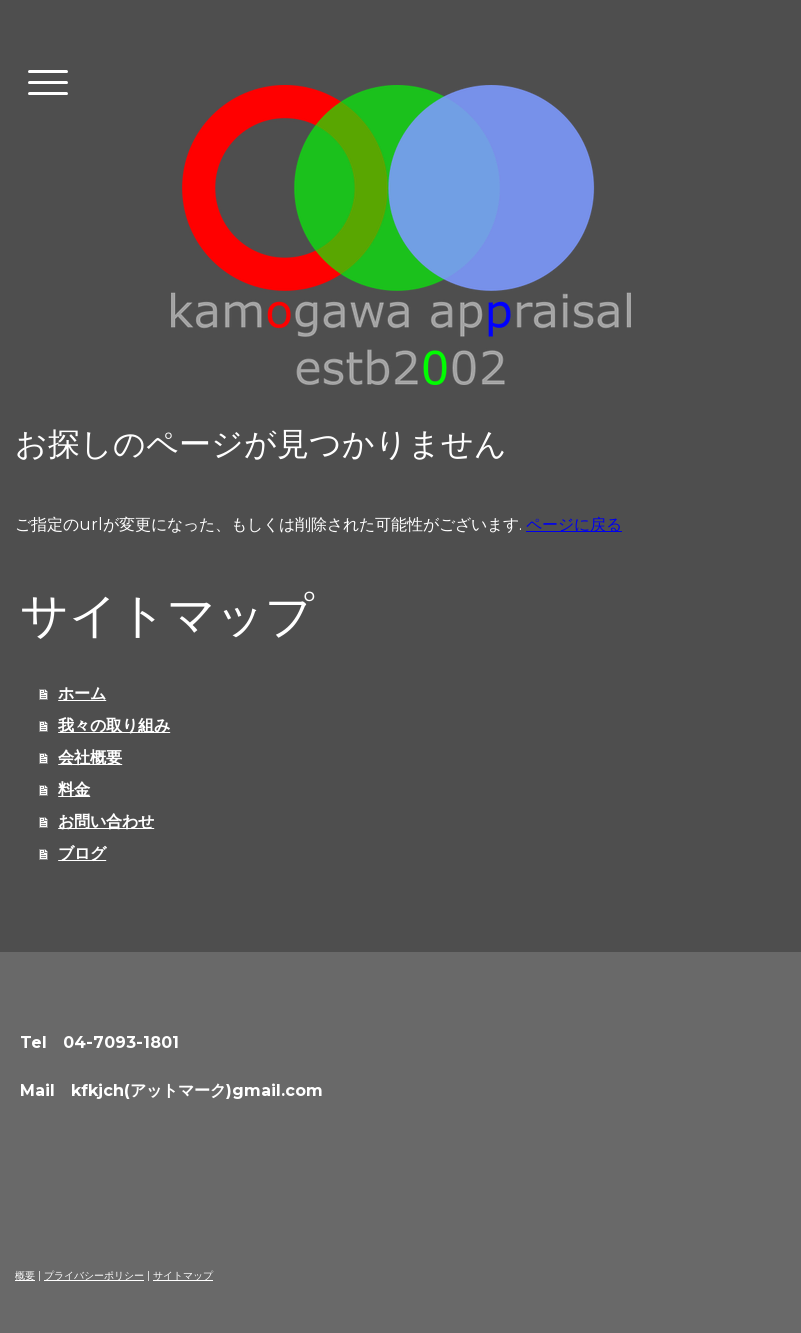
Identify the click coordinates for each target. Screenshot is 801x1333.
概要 (25, 1275)
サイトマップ (183, 1275)
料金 (74, 789)
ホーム (82, 693)
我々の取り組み (114, 725)
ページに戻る (574, 524)
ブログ (82, 853)
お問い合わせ (106, 821)
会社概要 (90, 757)
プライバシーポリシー (94, 1275)
